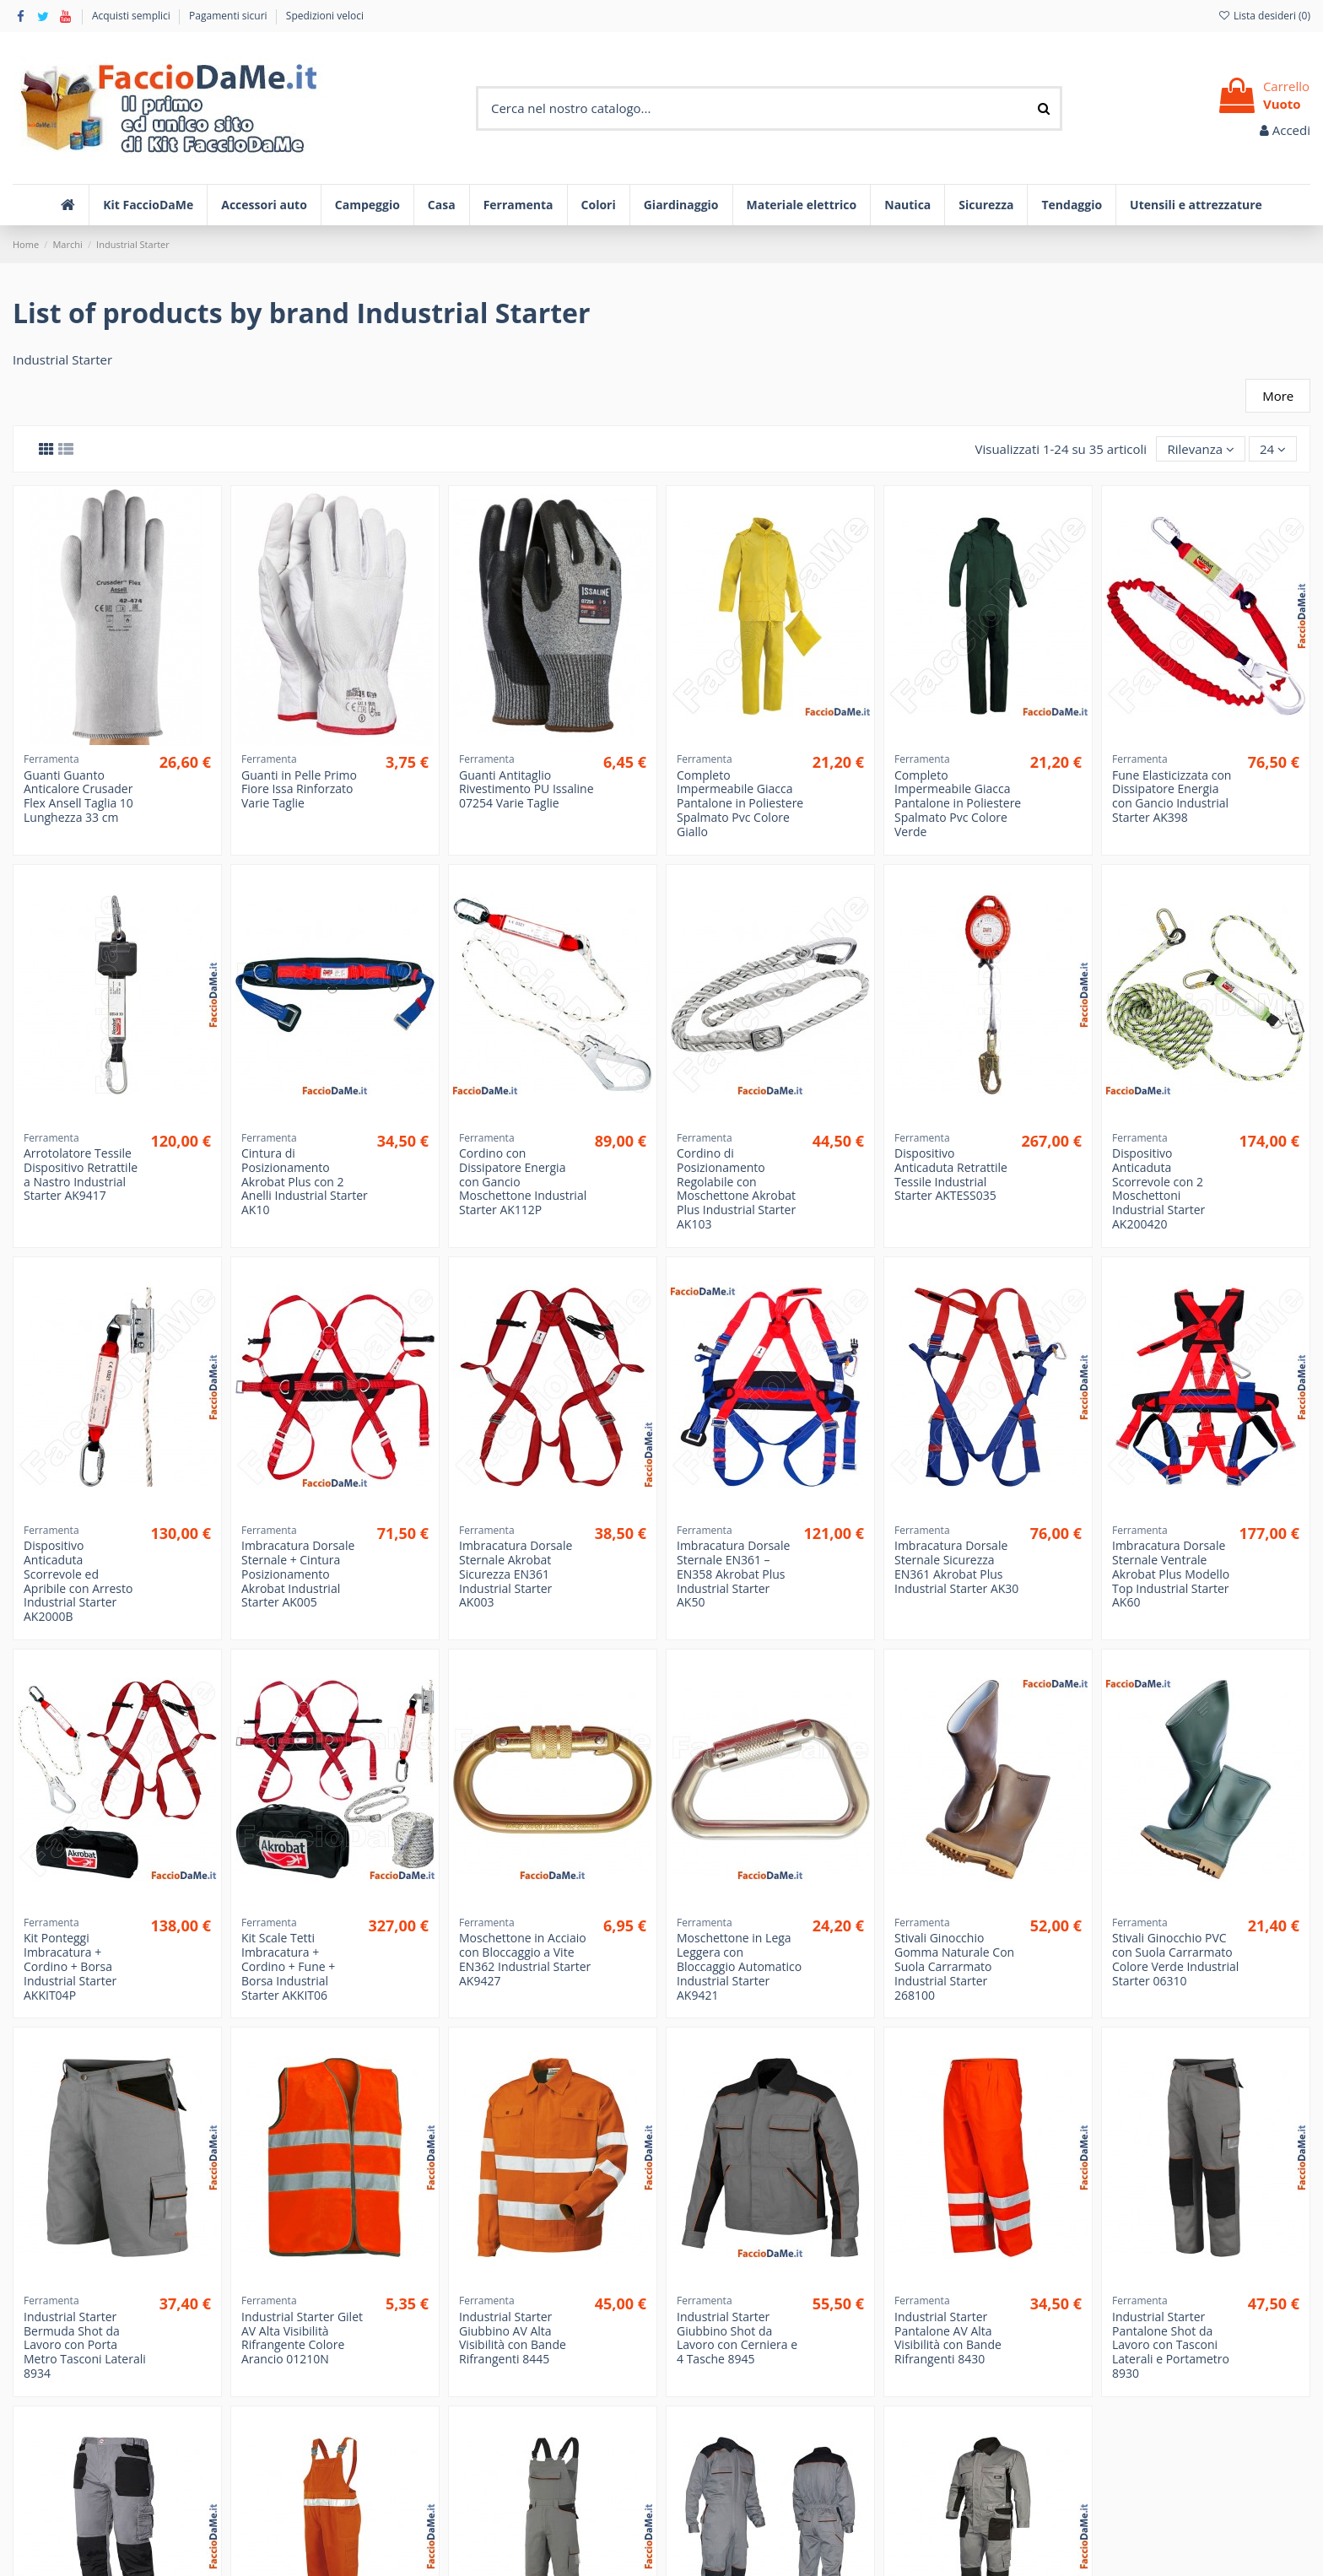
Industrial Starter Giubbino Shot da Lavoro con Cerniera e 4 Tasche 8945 (737, 2338)
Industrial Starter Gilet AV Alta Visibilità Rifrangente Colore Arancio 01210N (302, 2338)
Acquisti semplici (132, 15)
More (1277, 395)
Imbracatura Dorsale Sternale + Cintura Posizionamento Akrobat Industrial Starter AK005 (297, 1573)
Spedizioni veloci (325, 15)
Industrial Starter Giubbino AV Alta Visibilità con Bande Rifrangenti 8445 (512, 2338)
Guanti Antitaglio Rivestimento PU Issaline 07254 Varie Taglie (526, 789)
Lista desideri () (1264, 15)
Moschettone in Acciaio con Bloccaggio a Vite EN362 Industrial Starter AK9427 (525, 1959)
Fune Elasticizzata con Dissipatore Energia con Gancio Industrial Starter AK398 (1171, 796)
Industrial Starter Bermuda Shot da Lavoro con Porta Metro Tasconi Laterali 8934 (85, 2345)
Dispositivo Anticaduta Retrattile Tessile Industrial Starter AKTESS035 (950, 1174)
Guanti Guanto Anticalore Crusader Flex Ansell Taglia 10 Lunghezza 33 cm (78, 796)
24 (1273, 448)
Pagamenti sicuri (229, 15)
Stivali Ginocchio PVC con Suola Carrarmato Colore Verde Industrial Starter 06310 (1175, 1959)
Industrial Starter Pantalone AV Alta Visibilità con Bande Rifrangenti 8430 (948, 2338)
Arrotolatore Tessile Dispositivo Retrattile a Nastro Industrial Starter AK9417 (81, 1174)
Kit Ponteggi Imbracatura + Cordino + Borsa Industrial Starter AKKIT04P (70, 1966)
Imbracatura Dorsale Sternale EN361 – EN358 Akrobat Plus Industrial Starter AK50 (733, 1573)
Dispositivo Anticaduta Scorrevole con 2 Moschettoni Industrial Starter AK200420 (1158, 1188)
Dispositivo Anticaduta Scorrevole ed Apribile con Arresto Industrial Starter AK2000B (78, 1580)
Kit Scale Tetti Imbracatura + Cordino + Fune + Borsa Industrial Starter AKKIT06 (288, 1966)
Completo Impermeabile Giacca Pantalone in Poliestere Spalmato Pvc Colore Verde (957, 803)
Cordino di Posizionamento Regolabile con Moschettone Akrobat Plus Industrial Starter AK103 (736, 1188)
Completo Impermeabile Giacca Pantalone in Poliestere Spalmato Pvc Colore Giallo (740, 803)
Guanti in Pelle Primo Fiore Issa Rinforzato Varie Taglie (299, 789)
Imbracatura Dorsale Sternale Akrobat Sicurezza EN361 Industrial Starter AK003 (515, 1573)
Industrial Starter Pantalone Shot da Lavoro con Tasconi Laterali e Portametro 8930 (1170, 2345)
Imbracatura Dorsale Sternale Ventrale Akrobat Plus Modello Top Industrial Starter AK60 (1170, 1573)
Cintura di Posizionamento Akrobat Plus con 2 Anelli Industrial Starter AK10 (304, 1181)
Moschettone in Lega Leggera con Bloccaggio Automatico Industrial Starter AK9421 (739, 1966)
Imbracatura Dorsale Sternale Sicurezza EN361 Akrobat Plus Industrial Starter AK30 (956, 1566)
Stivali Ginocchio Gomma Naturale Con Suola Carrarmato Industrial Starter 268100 (954, 1966)
